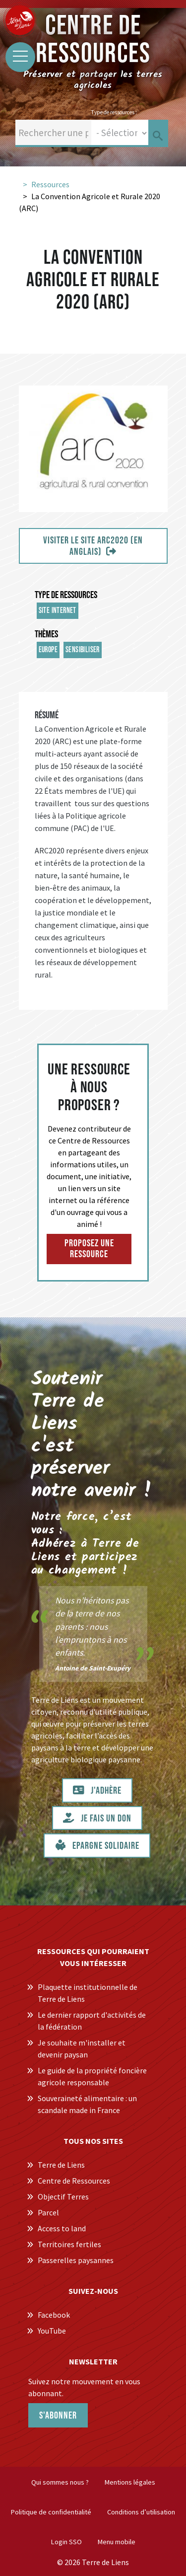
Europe (48, 650)
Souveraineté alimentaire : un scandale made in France (87, 2104)
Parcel (48, 2212)
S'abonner (58, 2416)
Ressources (50, 184)
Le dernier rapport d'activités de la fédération (92, 2021)
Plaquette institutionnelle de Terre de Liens (87, 1993)
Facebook (54, 2315)
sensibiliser (82, 650)
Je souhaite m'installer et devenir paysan (81, 2048)
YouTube (52, 2331)
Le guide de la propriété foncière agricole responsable (92, 2076)
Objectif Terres (63, 2196)
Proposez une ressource (89, 1249)
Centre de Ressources (74, 2181)
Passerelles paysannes (76, 2260)
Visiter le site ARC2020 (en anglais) (93, 546)
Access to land (62, 2228)
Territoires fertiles (69, 2244)
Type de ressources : (114, 112)
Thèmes (46, 634)
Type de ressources (66, 595)
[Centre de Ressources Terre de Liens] (20, 20)
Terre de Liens (61, 2165)
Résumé (47, 715)
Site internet (57, 610)
